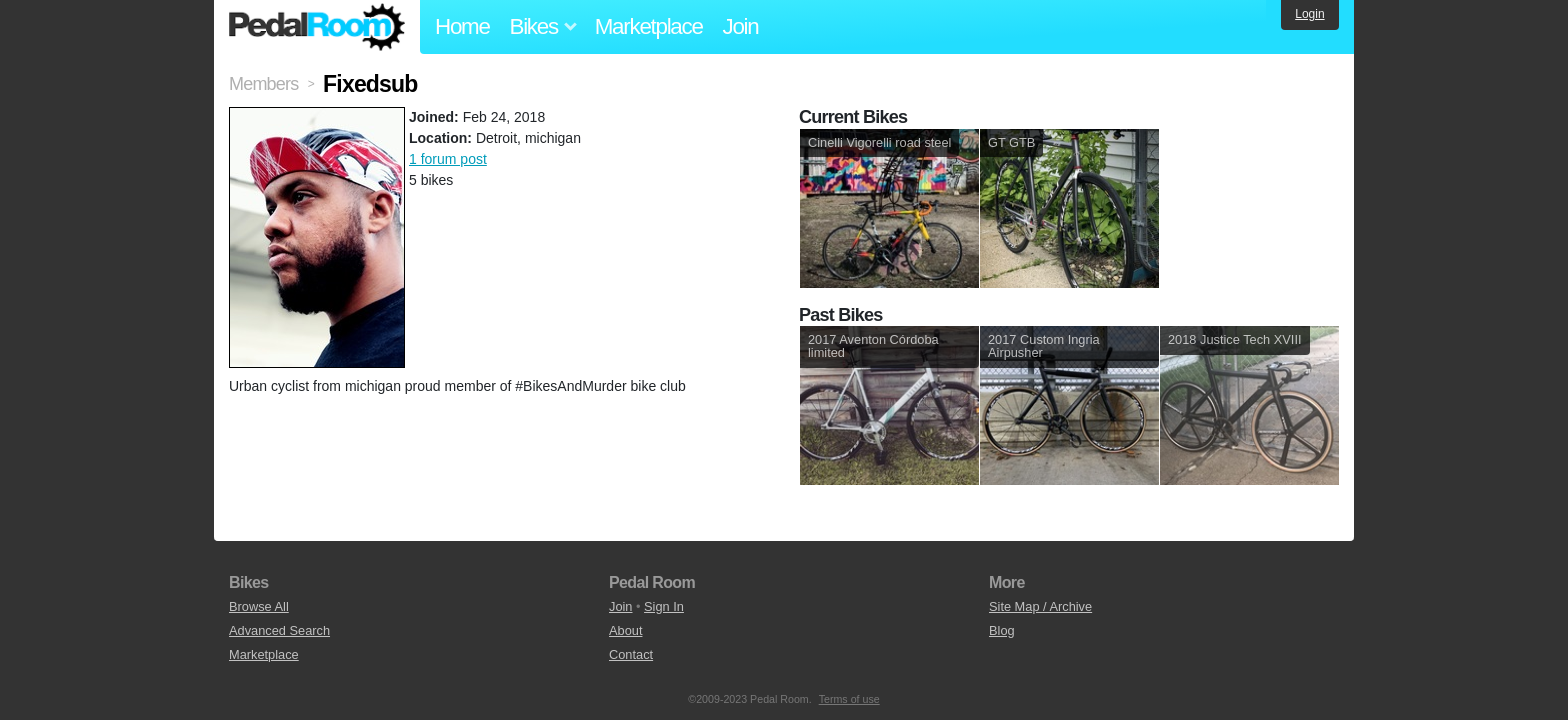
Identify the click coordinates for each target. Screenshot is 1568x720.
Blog (1002, 630)
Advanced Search (279, 630)
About (625, 630)
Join (741, 26)
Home (462, 26)
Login (1309, 14)
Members (263, 84)
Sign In (664, 606)
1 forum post (448, 159)
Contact (631, 654)
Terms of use (849, 699)
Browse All (259, 606)
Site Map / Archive (1040, 606)
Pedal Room (317, 27)
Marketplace (649, 26)
